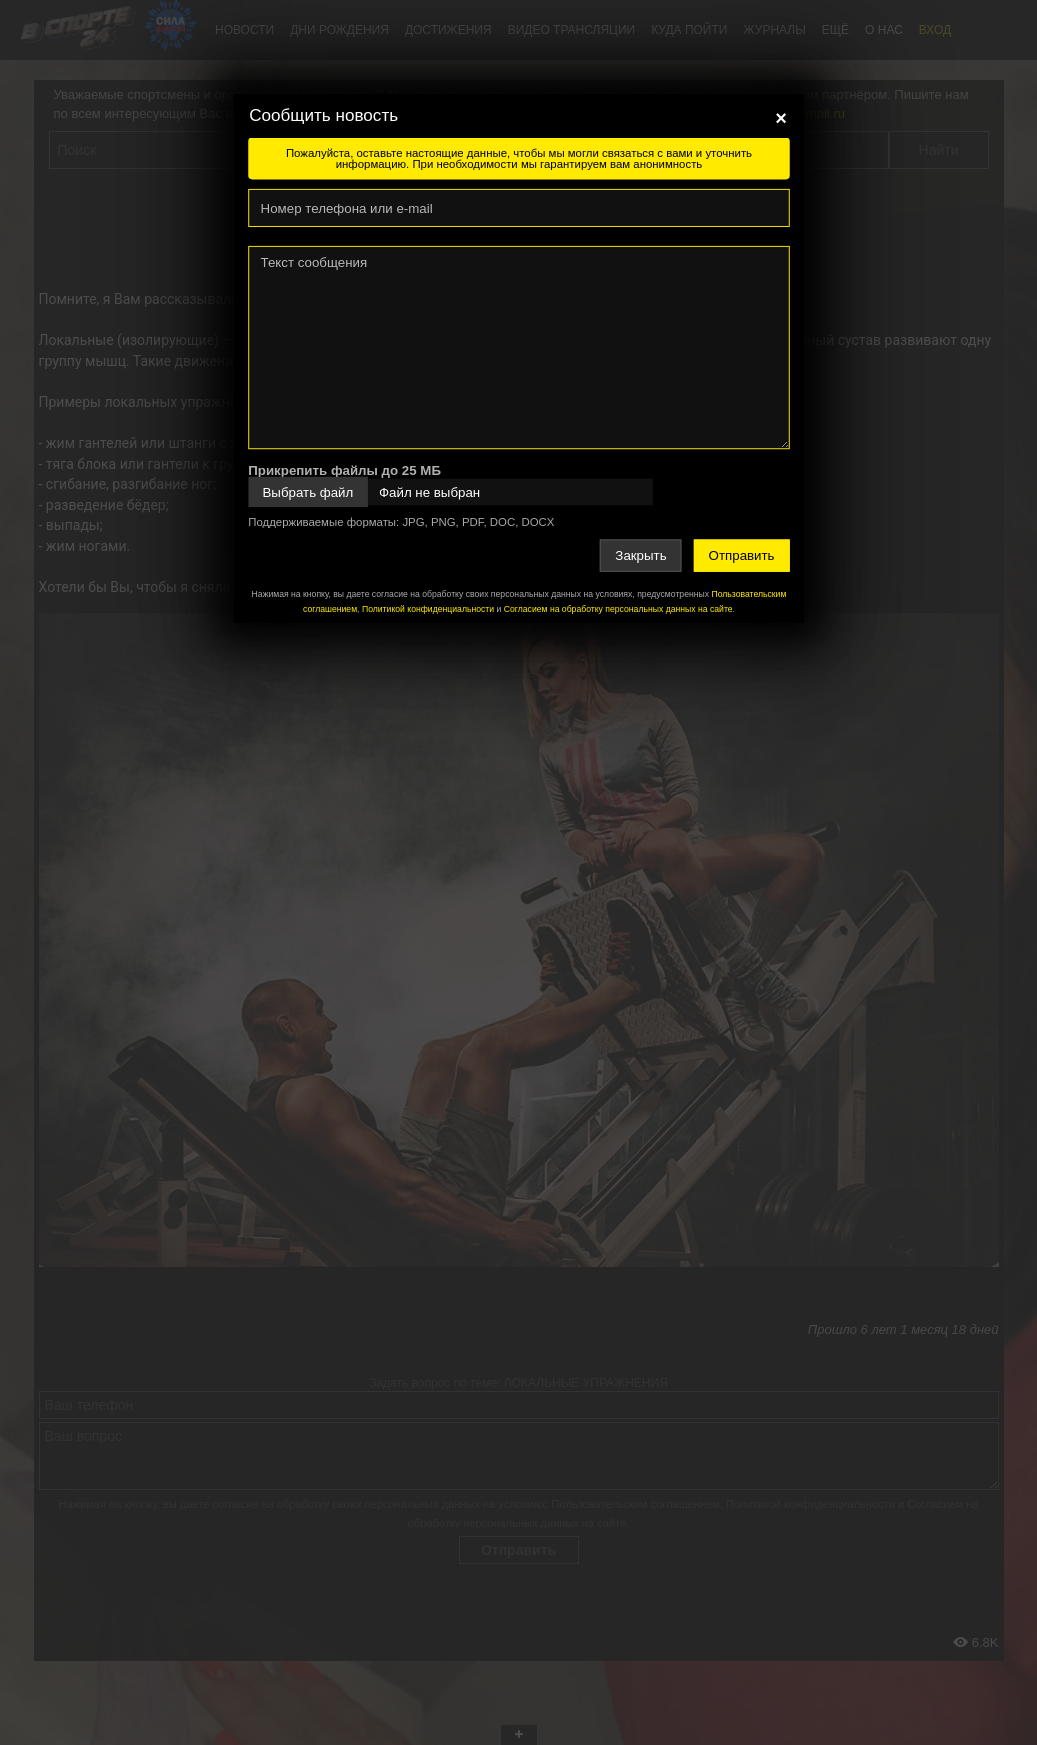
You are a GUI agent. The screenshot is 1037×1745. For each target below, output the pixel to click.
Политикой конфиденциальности (427, 609)
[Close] (781, 118)
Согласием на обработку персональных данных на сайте (617, 609)
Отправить (741, 555)
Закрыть (640, 555)
